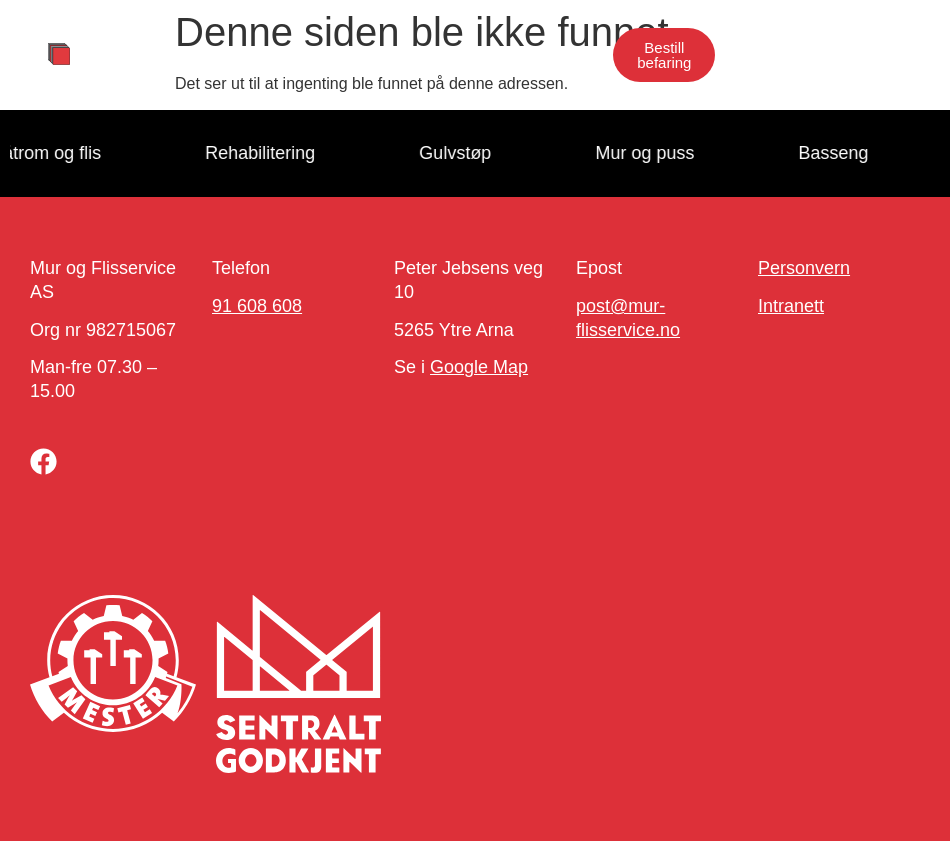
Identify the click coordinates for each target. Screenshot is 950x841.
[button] (578, 55)
